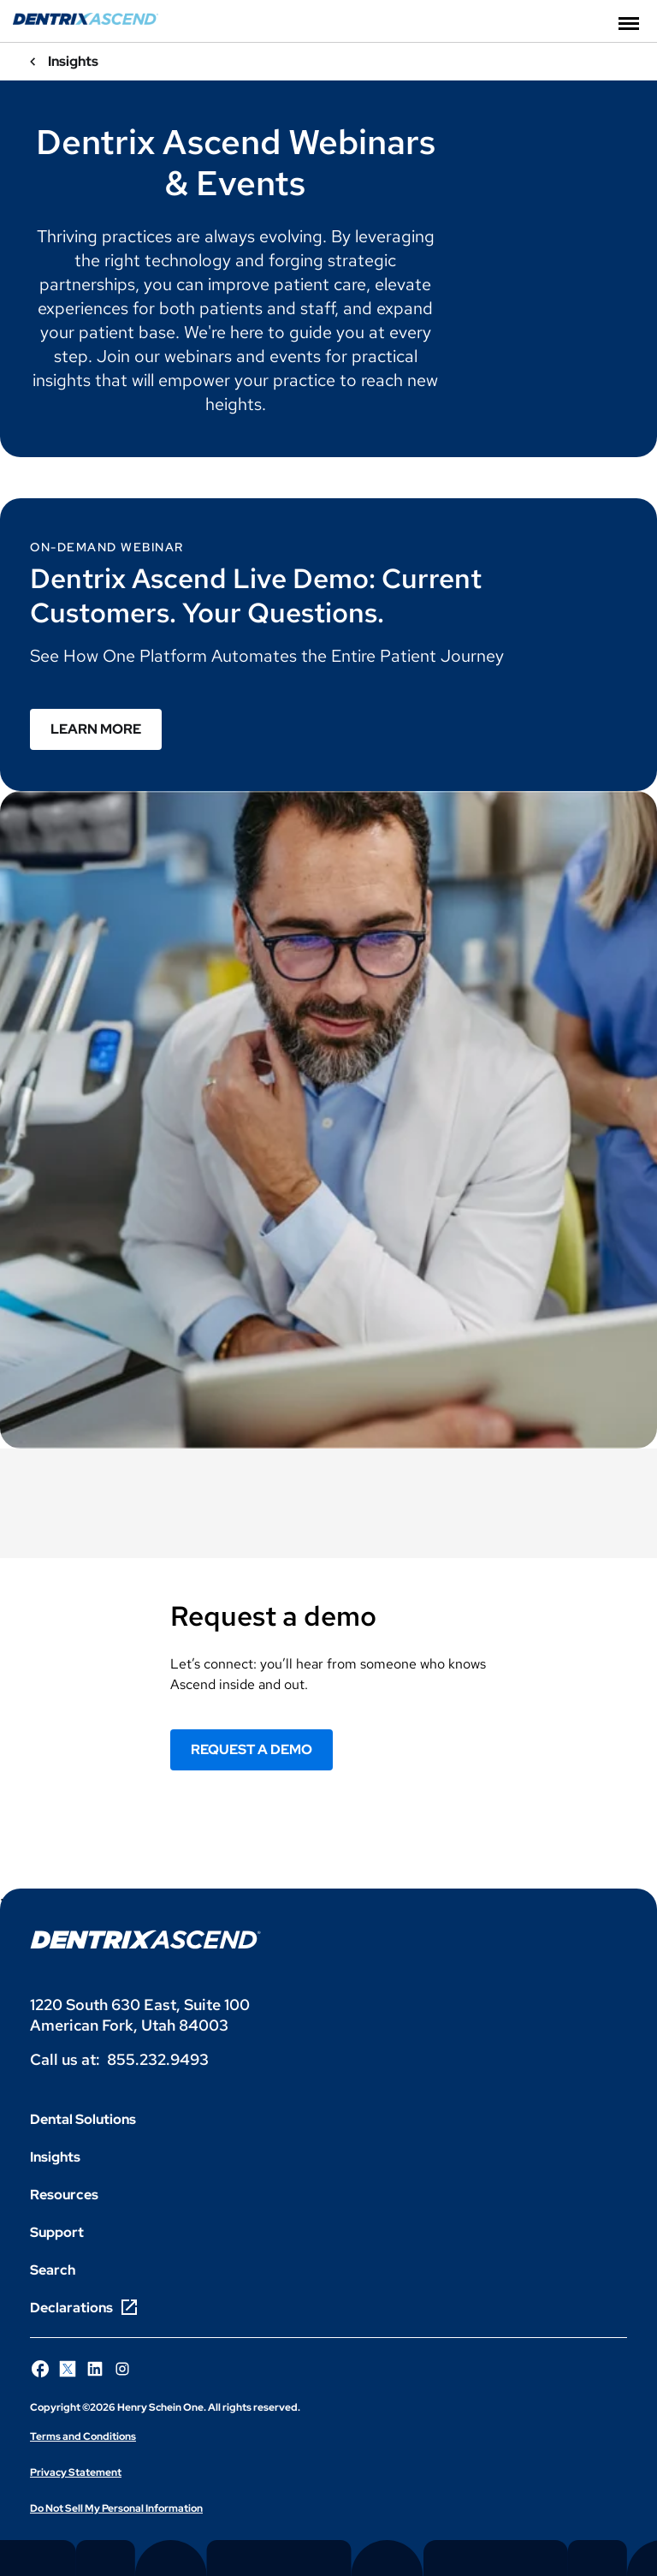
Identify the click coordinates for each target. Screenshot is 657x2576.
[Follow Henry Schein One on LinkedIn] (95, 2369)
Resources (64, 2195)
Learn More (95, 729)
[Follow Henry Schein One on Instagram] (122, 2369)
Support (57, 2232)
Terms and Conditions (83, 2436)
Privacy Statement (75, 2472)
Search (52, 2270)
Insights (55, 2157)
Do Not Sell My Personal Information (116, 2508)
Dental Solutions (83, 2119)
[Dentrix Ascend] (85, 20)
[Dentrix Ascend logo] (145, 1939)
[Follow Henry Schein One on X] (67, 2369)
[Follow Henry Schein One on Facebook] (40, 2369)
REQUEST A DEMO (251, 1749)
